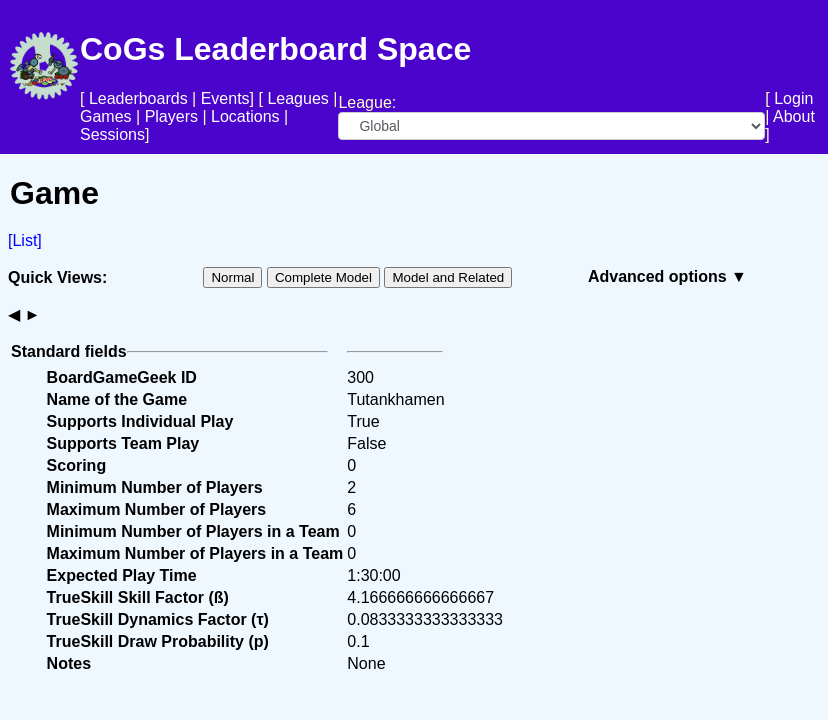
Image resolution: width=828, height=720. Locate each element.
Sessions (112, 134)
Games (106, 116)
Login (793, 98)
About (794, 116)
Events (225, 98)
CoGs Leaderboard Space (275, 49)
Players (171, 116)
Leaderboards (138, 98)
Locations (245, 116)
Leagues (297, 98)
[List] (25, 240)
